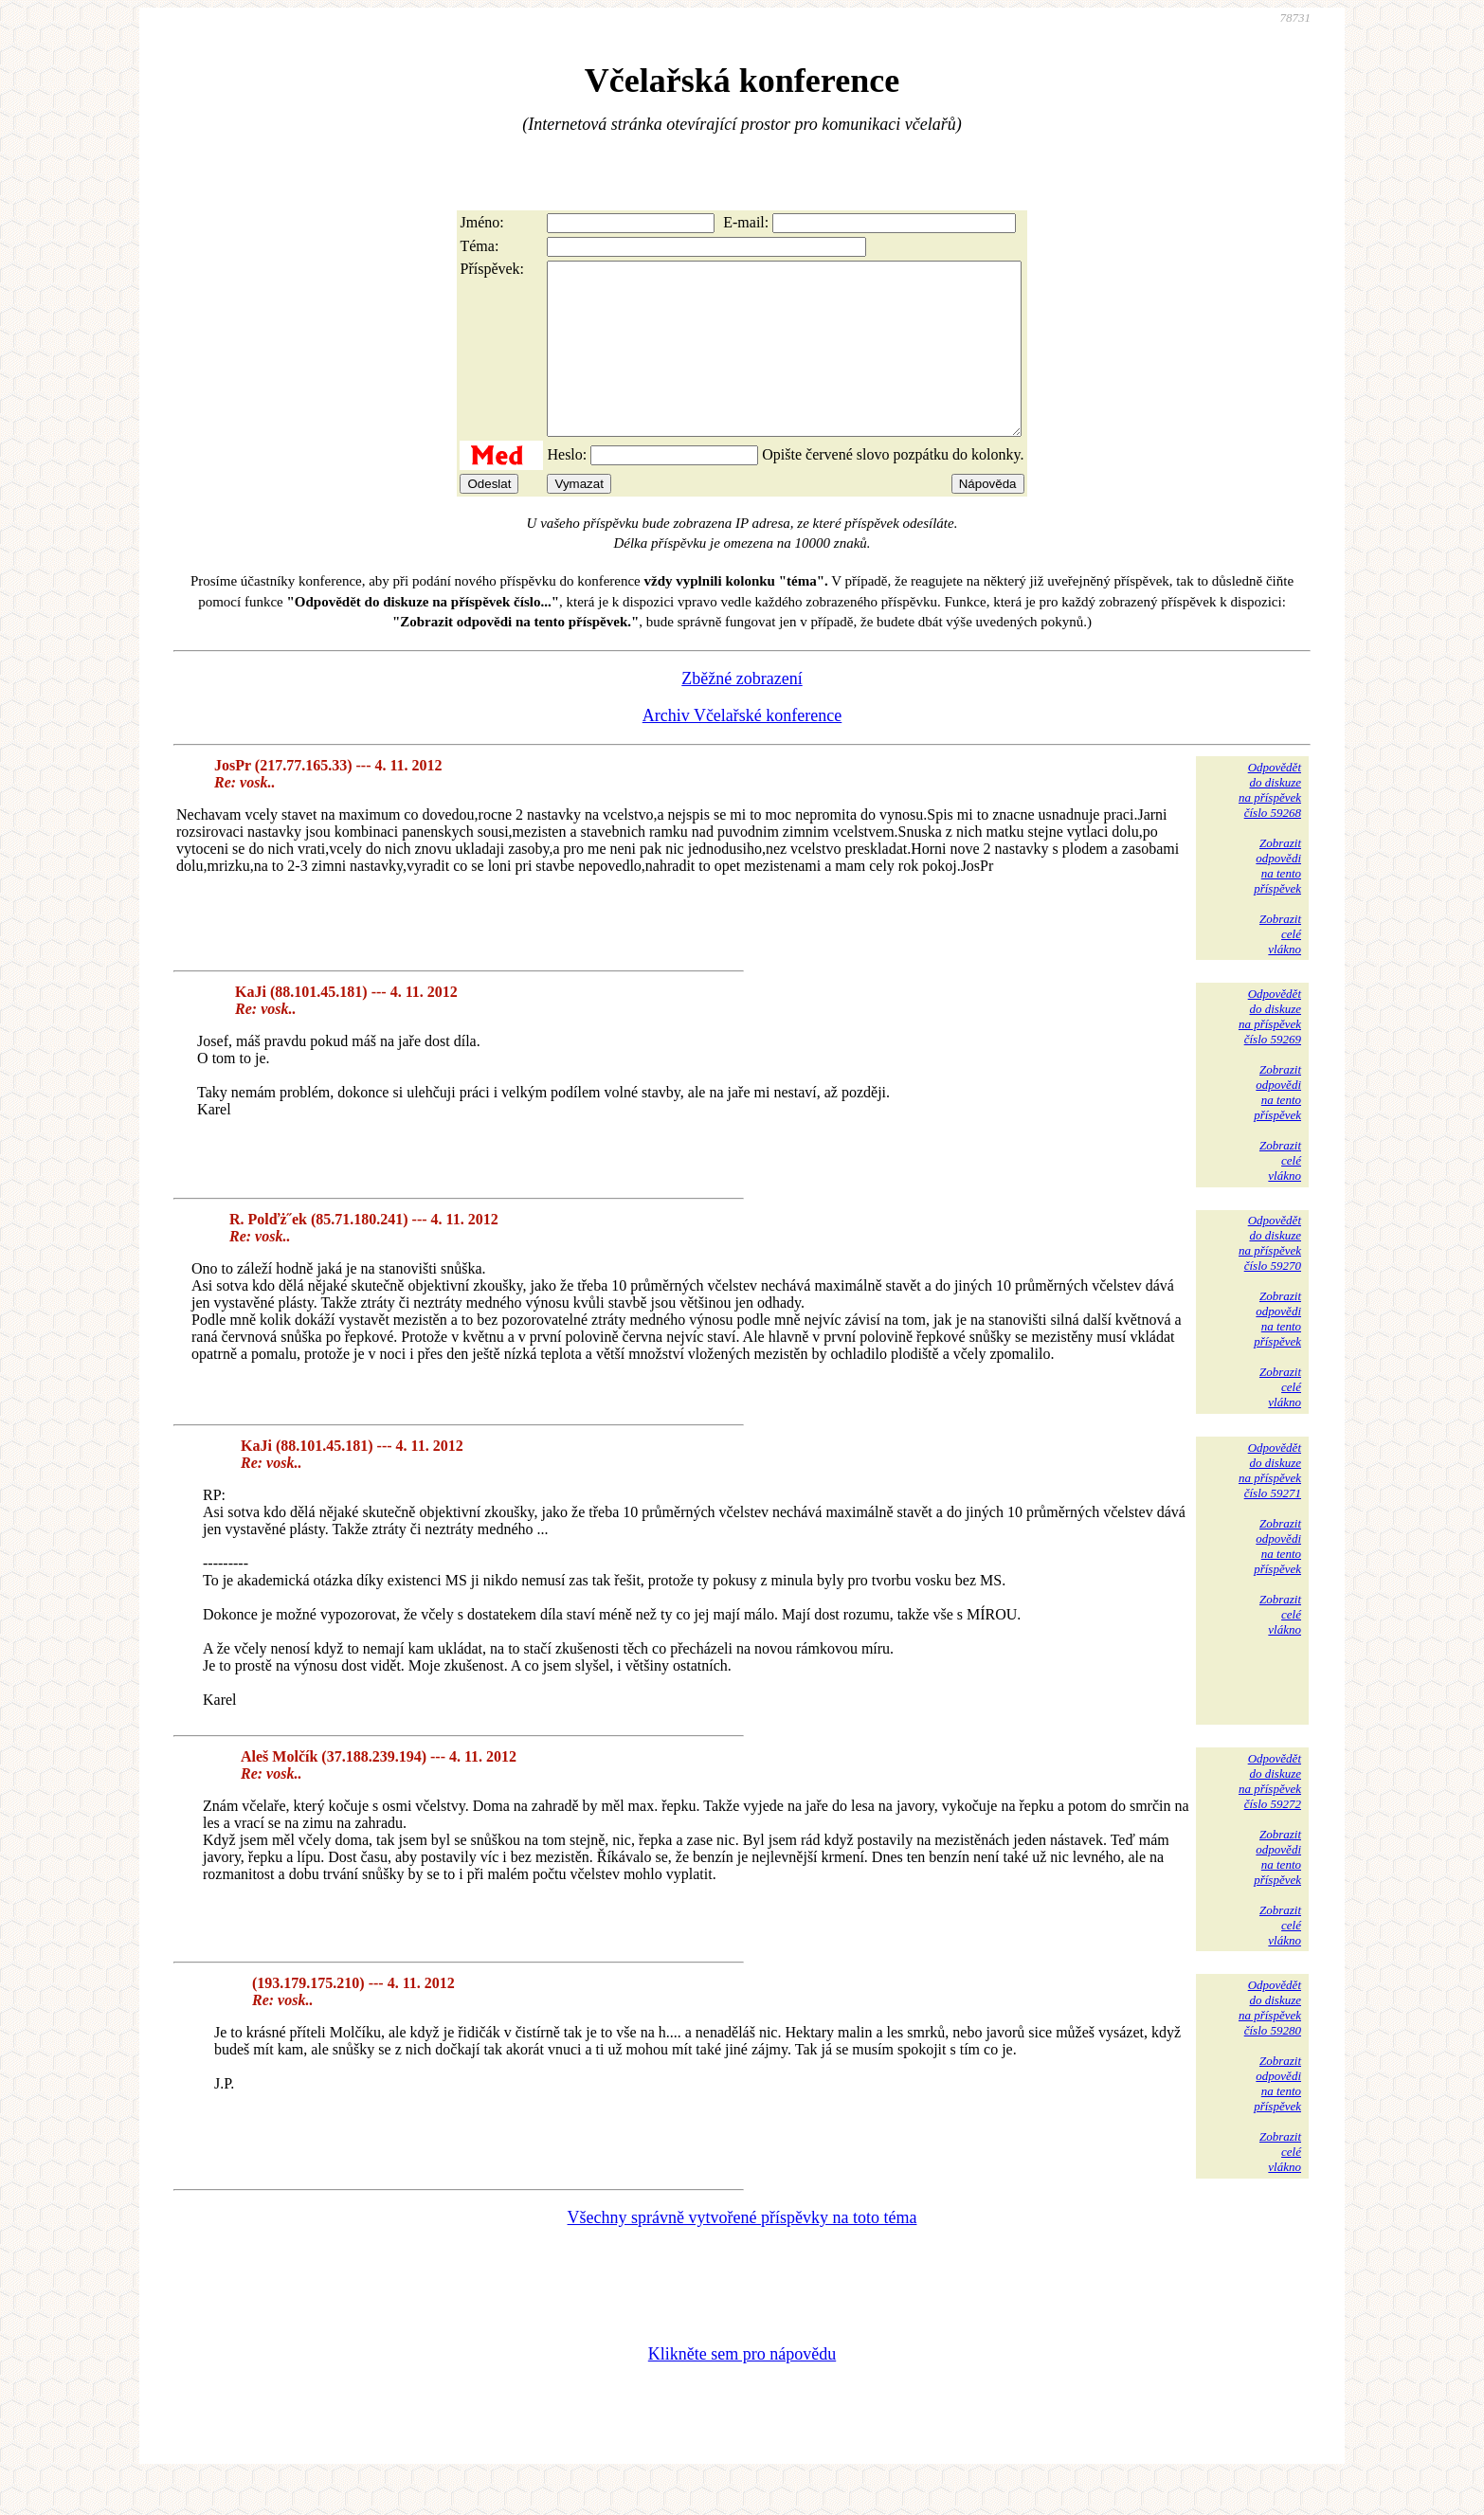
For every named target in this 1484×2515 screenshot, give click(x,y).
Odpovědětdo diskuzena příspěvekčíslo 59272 (1270, 1815)
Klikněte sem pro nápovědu (742, 2388)
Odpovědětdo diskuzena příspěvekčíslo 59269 (1270, 1050)
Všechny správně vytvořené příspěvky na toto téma (742, 2251)
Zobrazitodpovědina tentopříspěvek (1277, 900)
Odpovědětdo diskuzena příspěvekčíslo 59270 (1270, 1277)
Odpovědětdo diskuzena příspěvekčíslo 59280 (1270, 2042)
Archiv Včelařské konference (742, 749)
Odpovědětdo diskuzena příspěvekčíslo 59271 (1270, 1504)
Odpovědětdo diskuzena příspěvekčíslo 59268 (1270, 824)
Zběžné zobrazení (741, 712)
